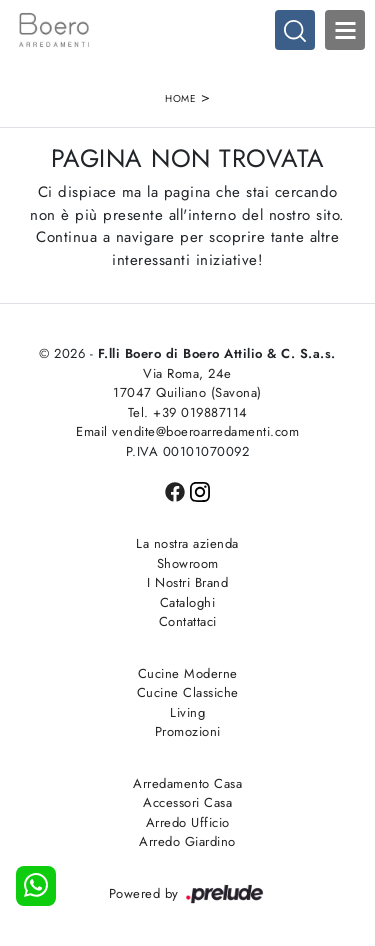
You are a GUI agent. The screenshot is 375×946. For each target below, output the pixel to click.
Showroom (188, 563)
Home (180, 98)
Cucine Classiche (188, 692)
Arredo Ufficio (188, 822)
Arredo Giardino (187, 841)
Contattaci (188, 621)
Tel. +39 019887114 (188, 412)
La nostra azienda (187, 543)
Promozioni (188, 731)
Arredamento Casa (187, 783)
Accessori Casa (187, 802)
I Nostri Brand (187, 582)
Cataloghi (188, 602)
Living (187, 712)
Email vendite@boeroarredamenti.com (187, 431)
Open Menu (345, 30)
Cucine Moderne (188, 673)
